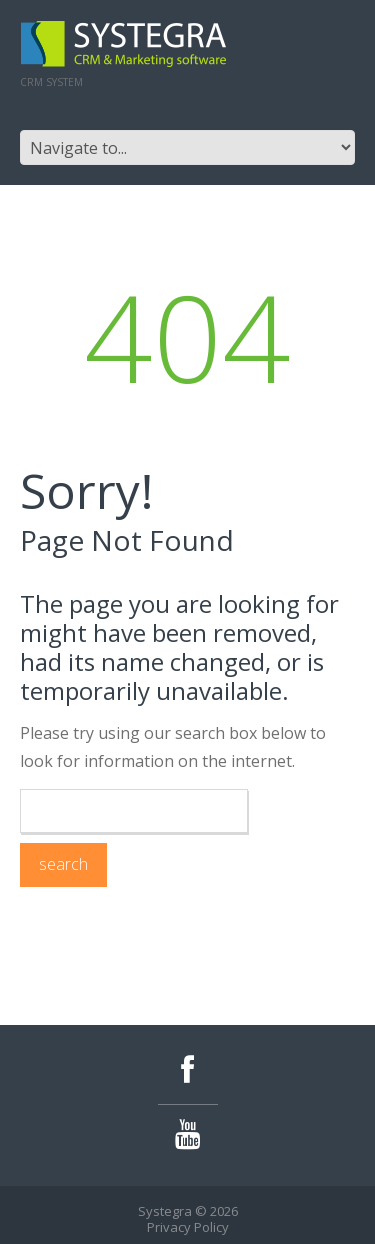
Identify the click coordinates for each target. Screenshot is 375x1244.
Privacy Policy (188, 1227)
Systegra (165, 1211)
